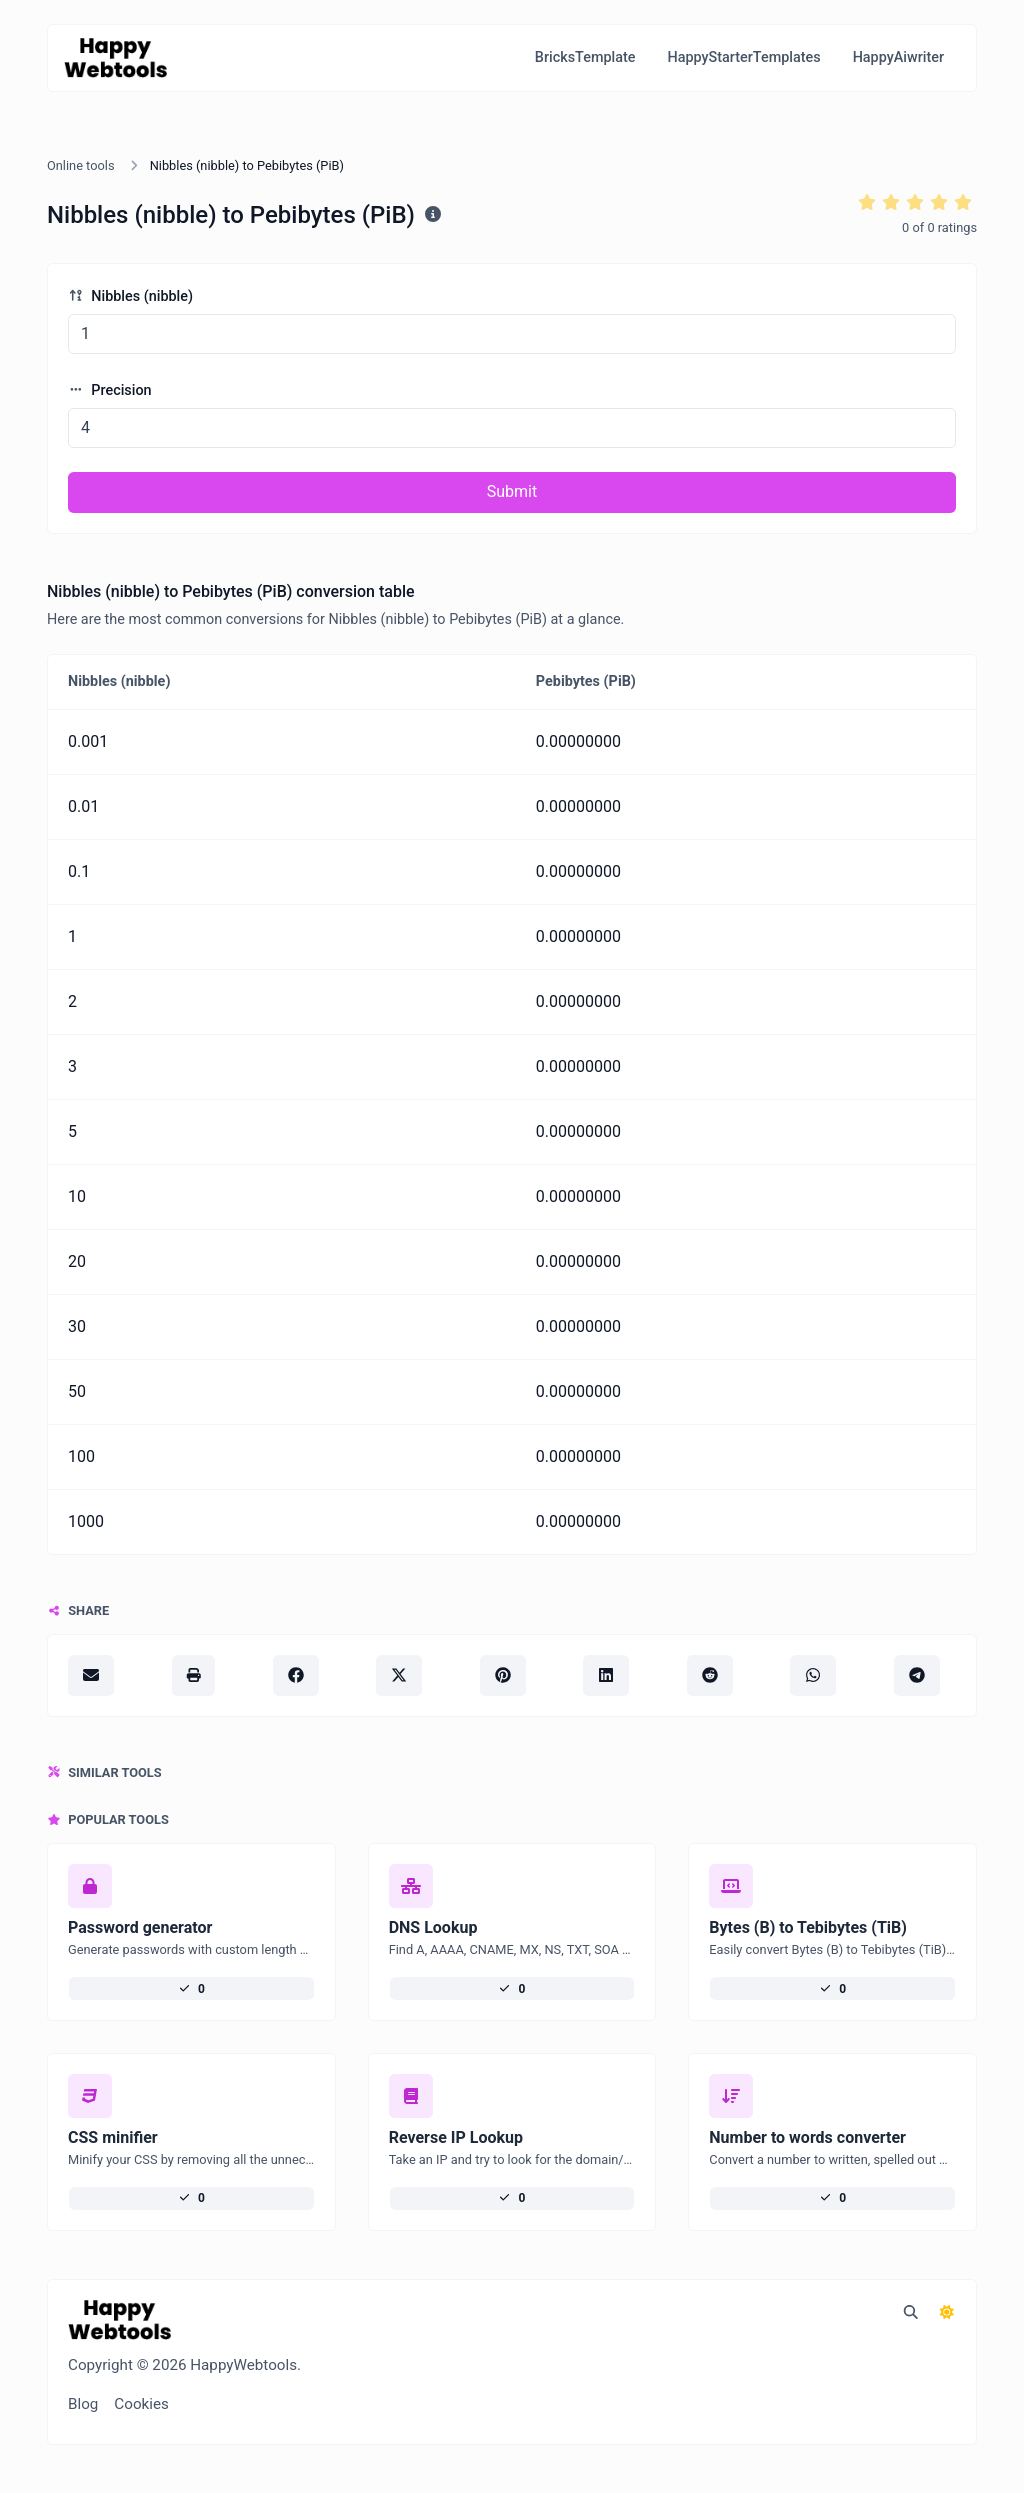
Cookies (141, 2404)
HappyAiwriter (898, 57)
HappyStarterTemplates (743, 57)
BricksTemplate (585, 57)
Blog (83, 2404)
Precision (110, 390)
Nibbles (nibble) (130, 296)
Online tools (81, 165)
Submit (512, 491)
